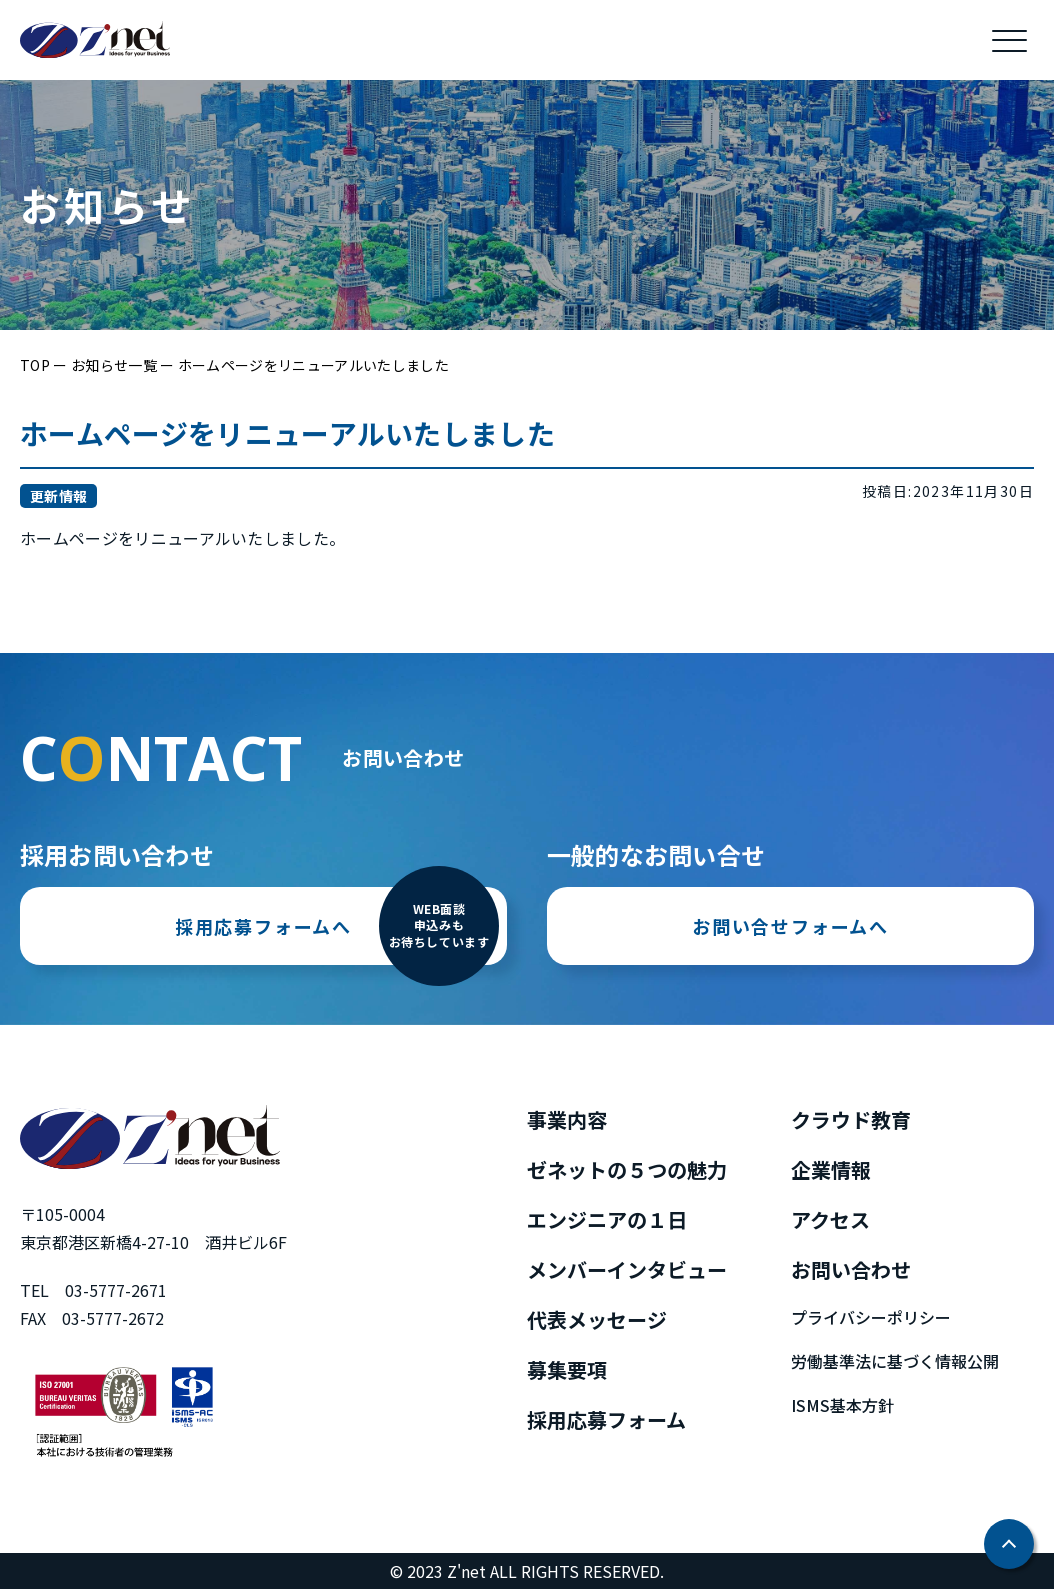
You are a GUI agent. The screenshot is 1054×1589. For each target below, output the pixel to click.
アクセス (830, 1219)
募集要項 (567, 1369)
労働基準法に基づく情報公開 (895, 1361)
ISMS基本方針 (842, 1405)
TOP (35, 365)
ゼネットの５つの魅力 (627, 1169)
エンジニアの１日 (607, 1219)
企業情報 (831, 1169)
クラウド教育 (851, 1119)
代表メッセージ (597, 1319)
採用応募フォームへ (337, 955)
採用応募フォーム (606, 1419)
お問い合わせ (851, 1269)
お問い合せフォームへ (790, 1004)
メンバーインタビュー (627, 1269)
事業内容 (567, 1119)
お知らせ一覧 (114, 365)
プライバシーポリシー (871, 1317)
